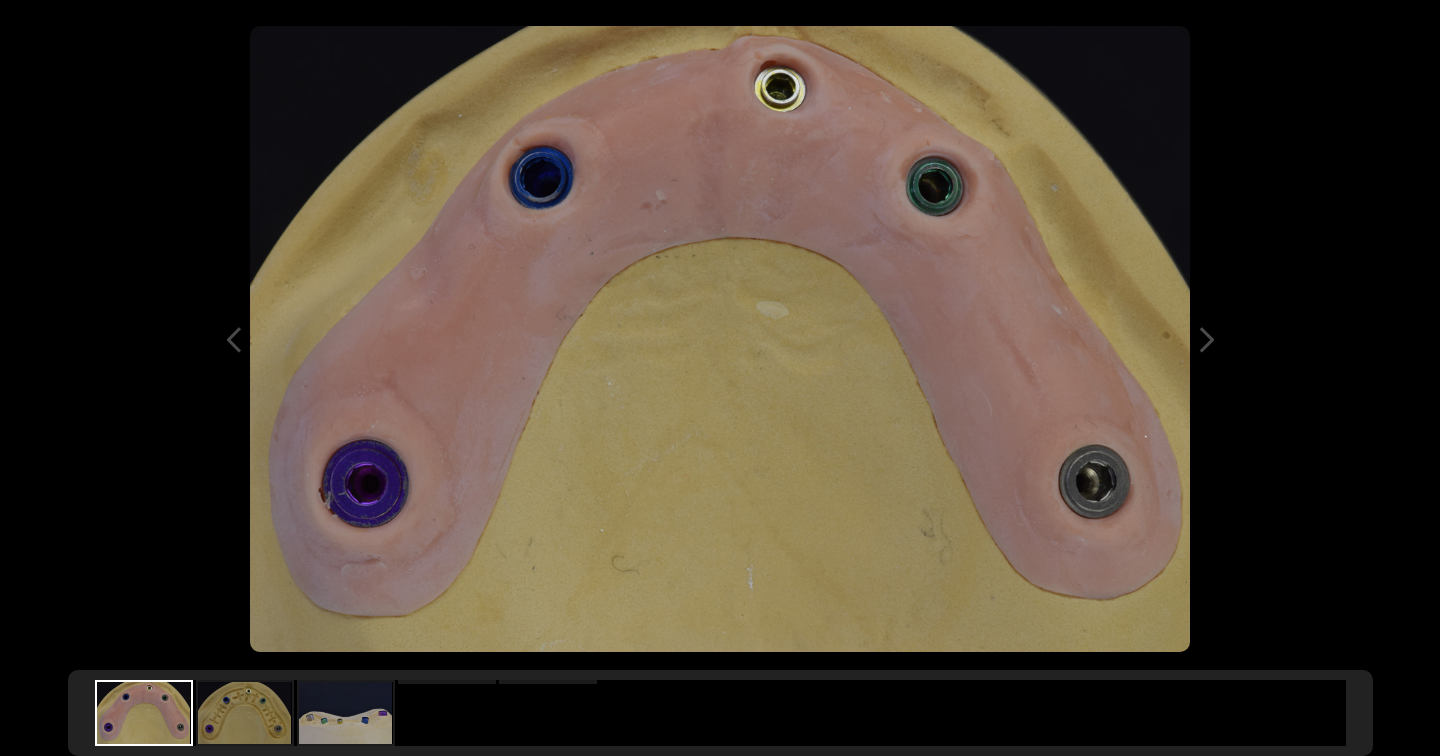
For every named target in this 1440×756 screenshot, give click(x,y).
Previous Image (234, 340)
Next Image (1206, 340)
